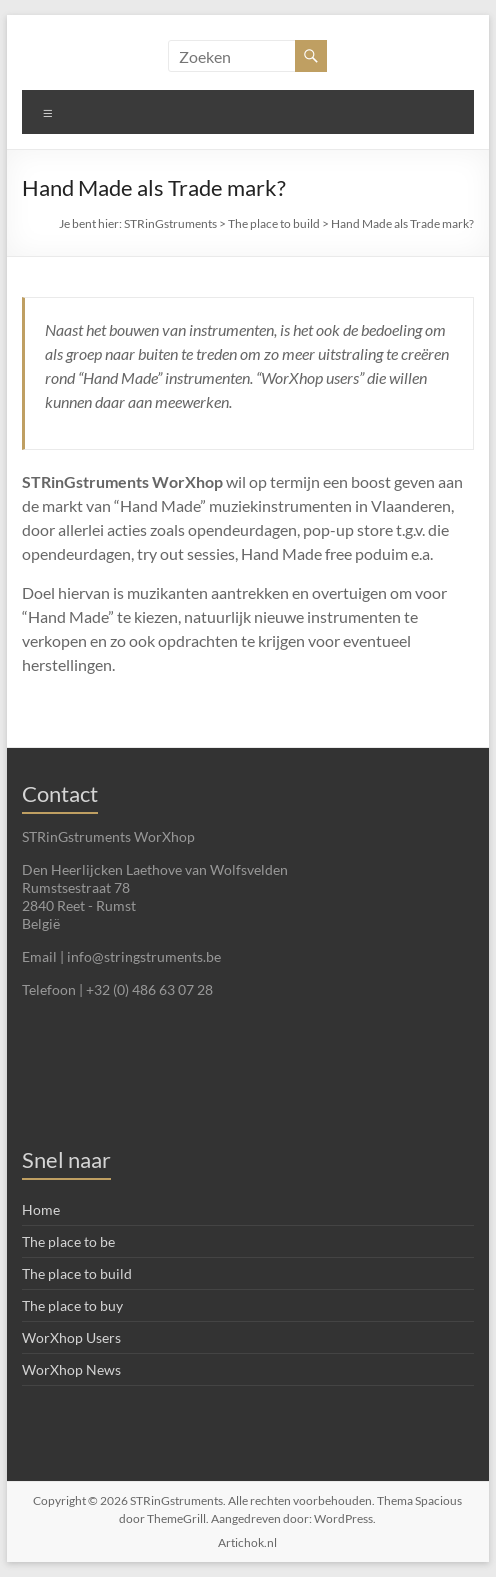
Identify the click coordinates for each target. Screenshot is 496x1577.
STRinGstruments (170, 223)
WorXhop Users (71, 1337)
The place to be (68, 1241)
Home (41, 1209)
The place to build (274, 223)
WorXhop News (71, 1369)
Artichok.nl (247, 1542)
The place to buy (72, 1305)
